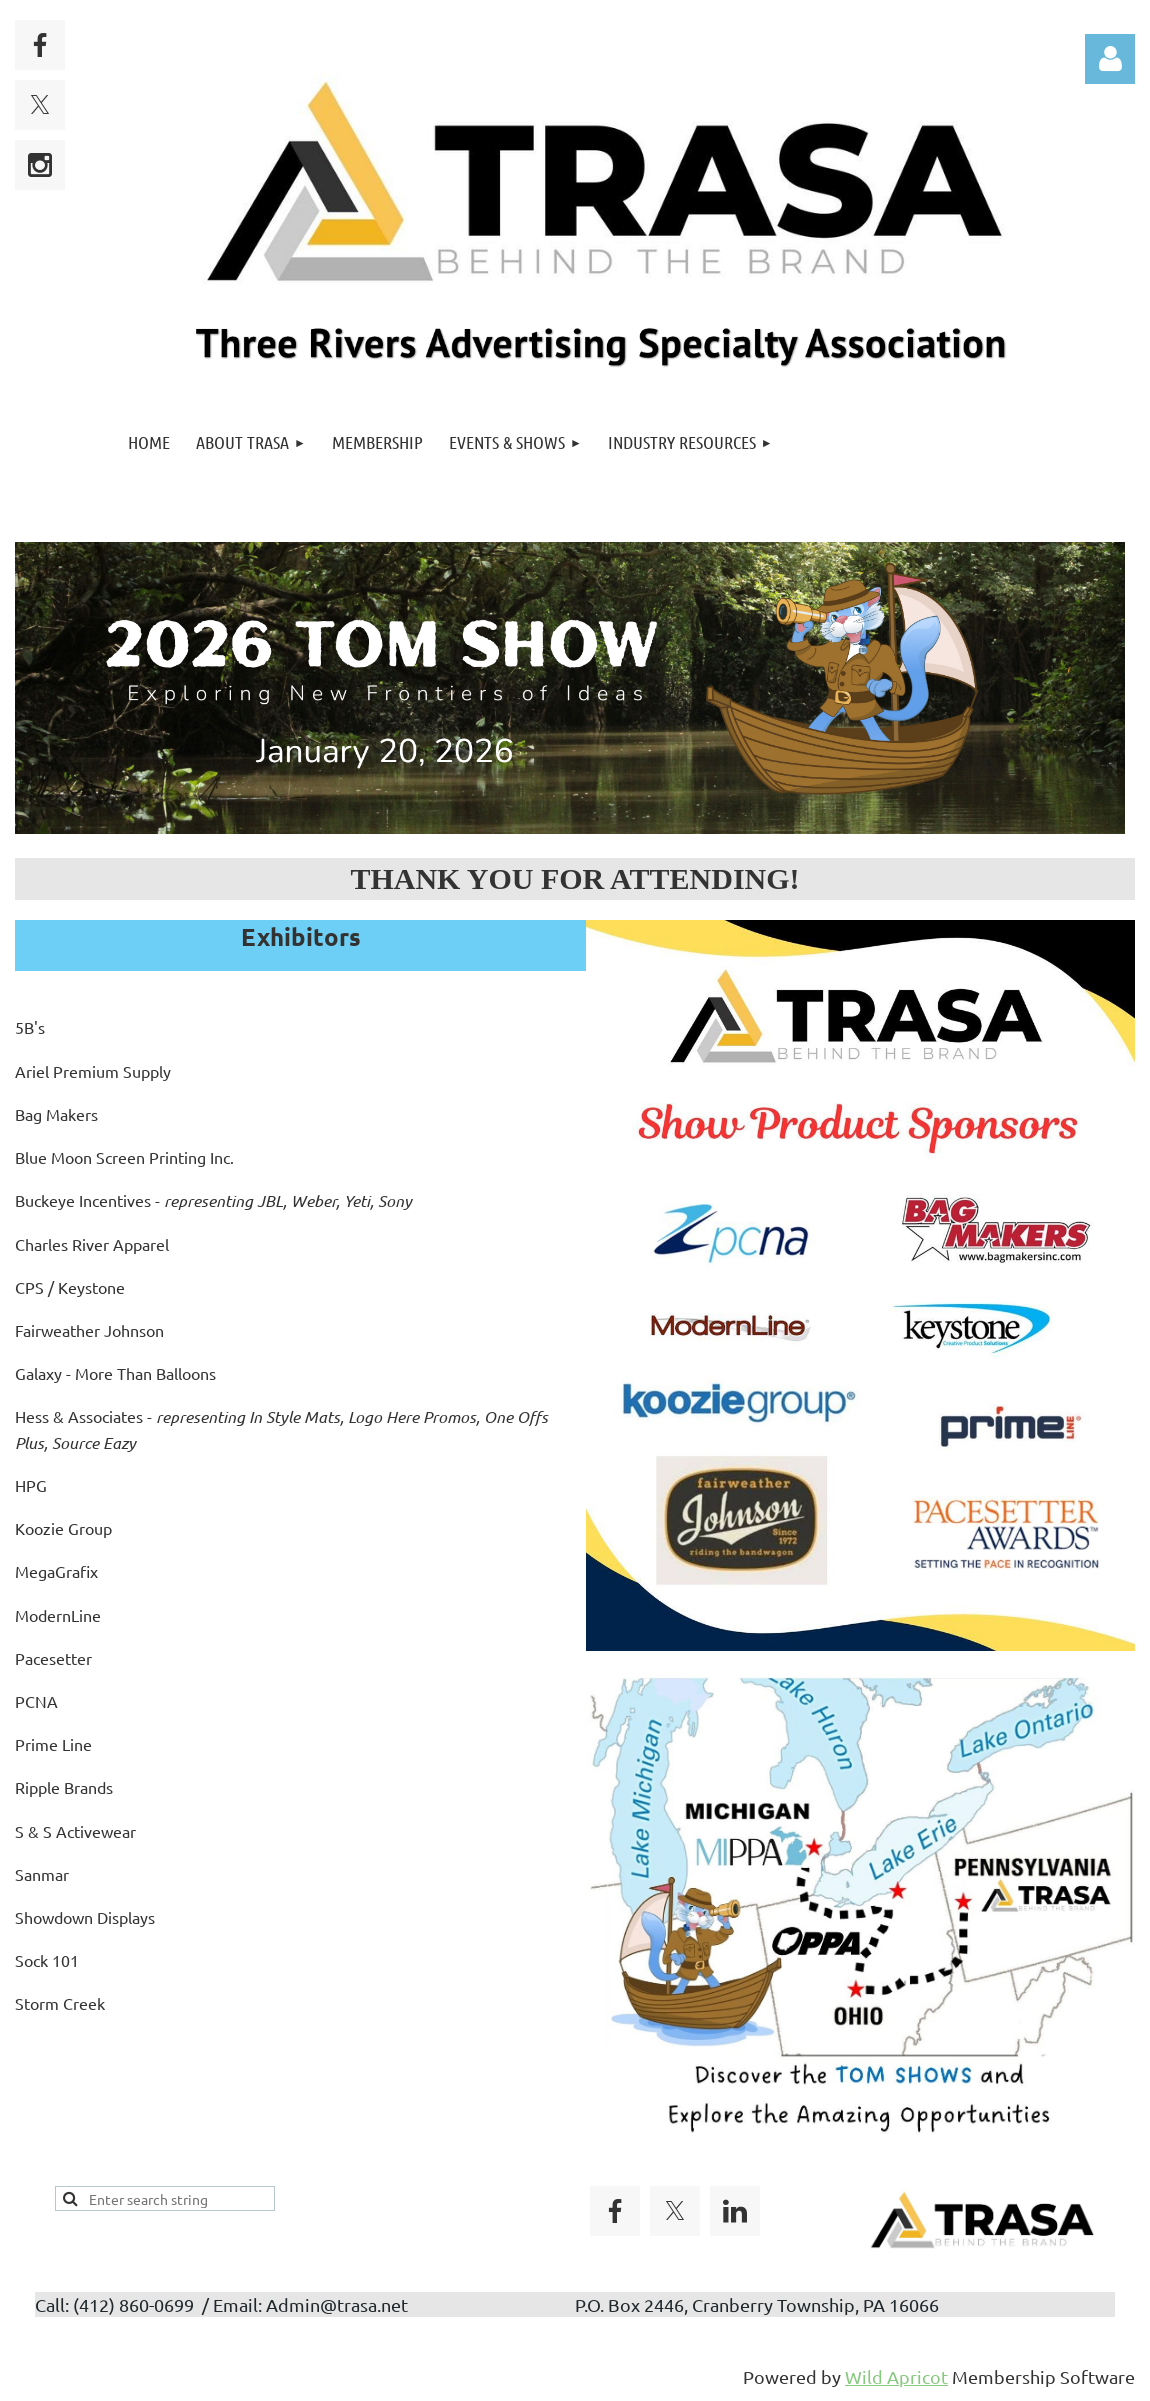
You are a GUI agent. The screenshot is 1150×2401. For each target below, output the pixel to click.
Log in (1110, 59)
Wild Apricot (896, 2376)
